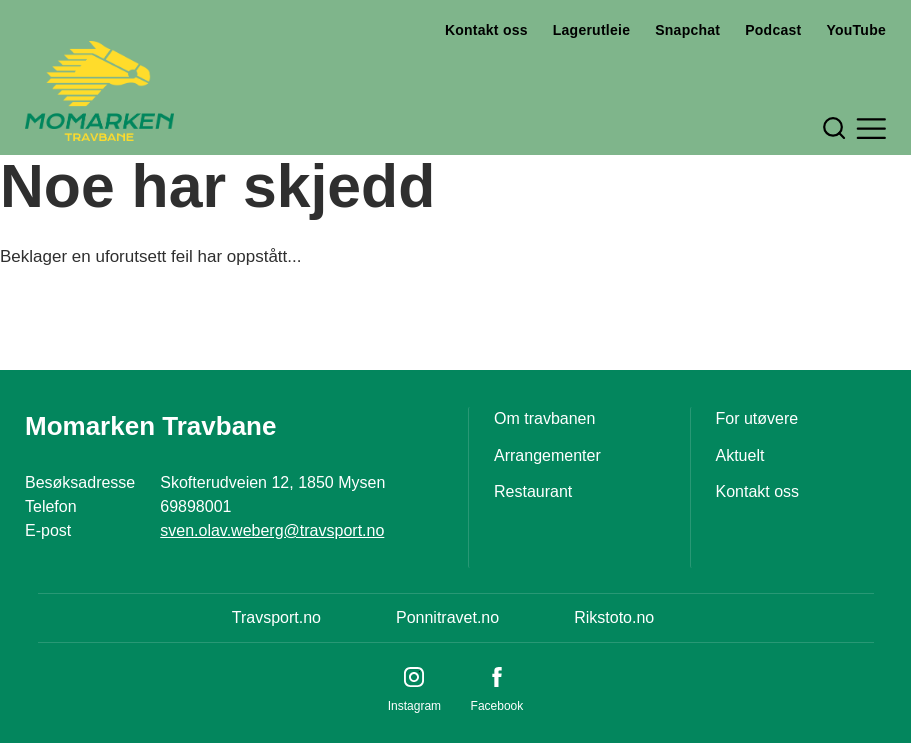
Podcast (773, 30)
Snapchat (687, 30)
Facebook (497, 706)
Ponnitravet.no (447, 617)
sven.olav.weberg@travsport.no (272, 530)
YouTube (856, 30)
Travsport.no (276, 617)
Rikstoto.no (614, 617)
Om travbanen (544, 418)
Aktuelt (740, 455)
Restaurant (533, 491)
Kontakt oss (486, 30)
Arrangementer (547, 455)
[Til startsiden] (99, 91)
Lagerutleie (591, 30)
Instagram (414, 706)
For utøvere (757, 418)
